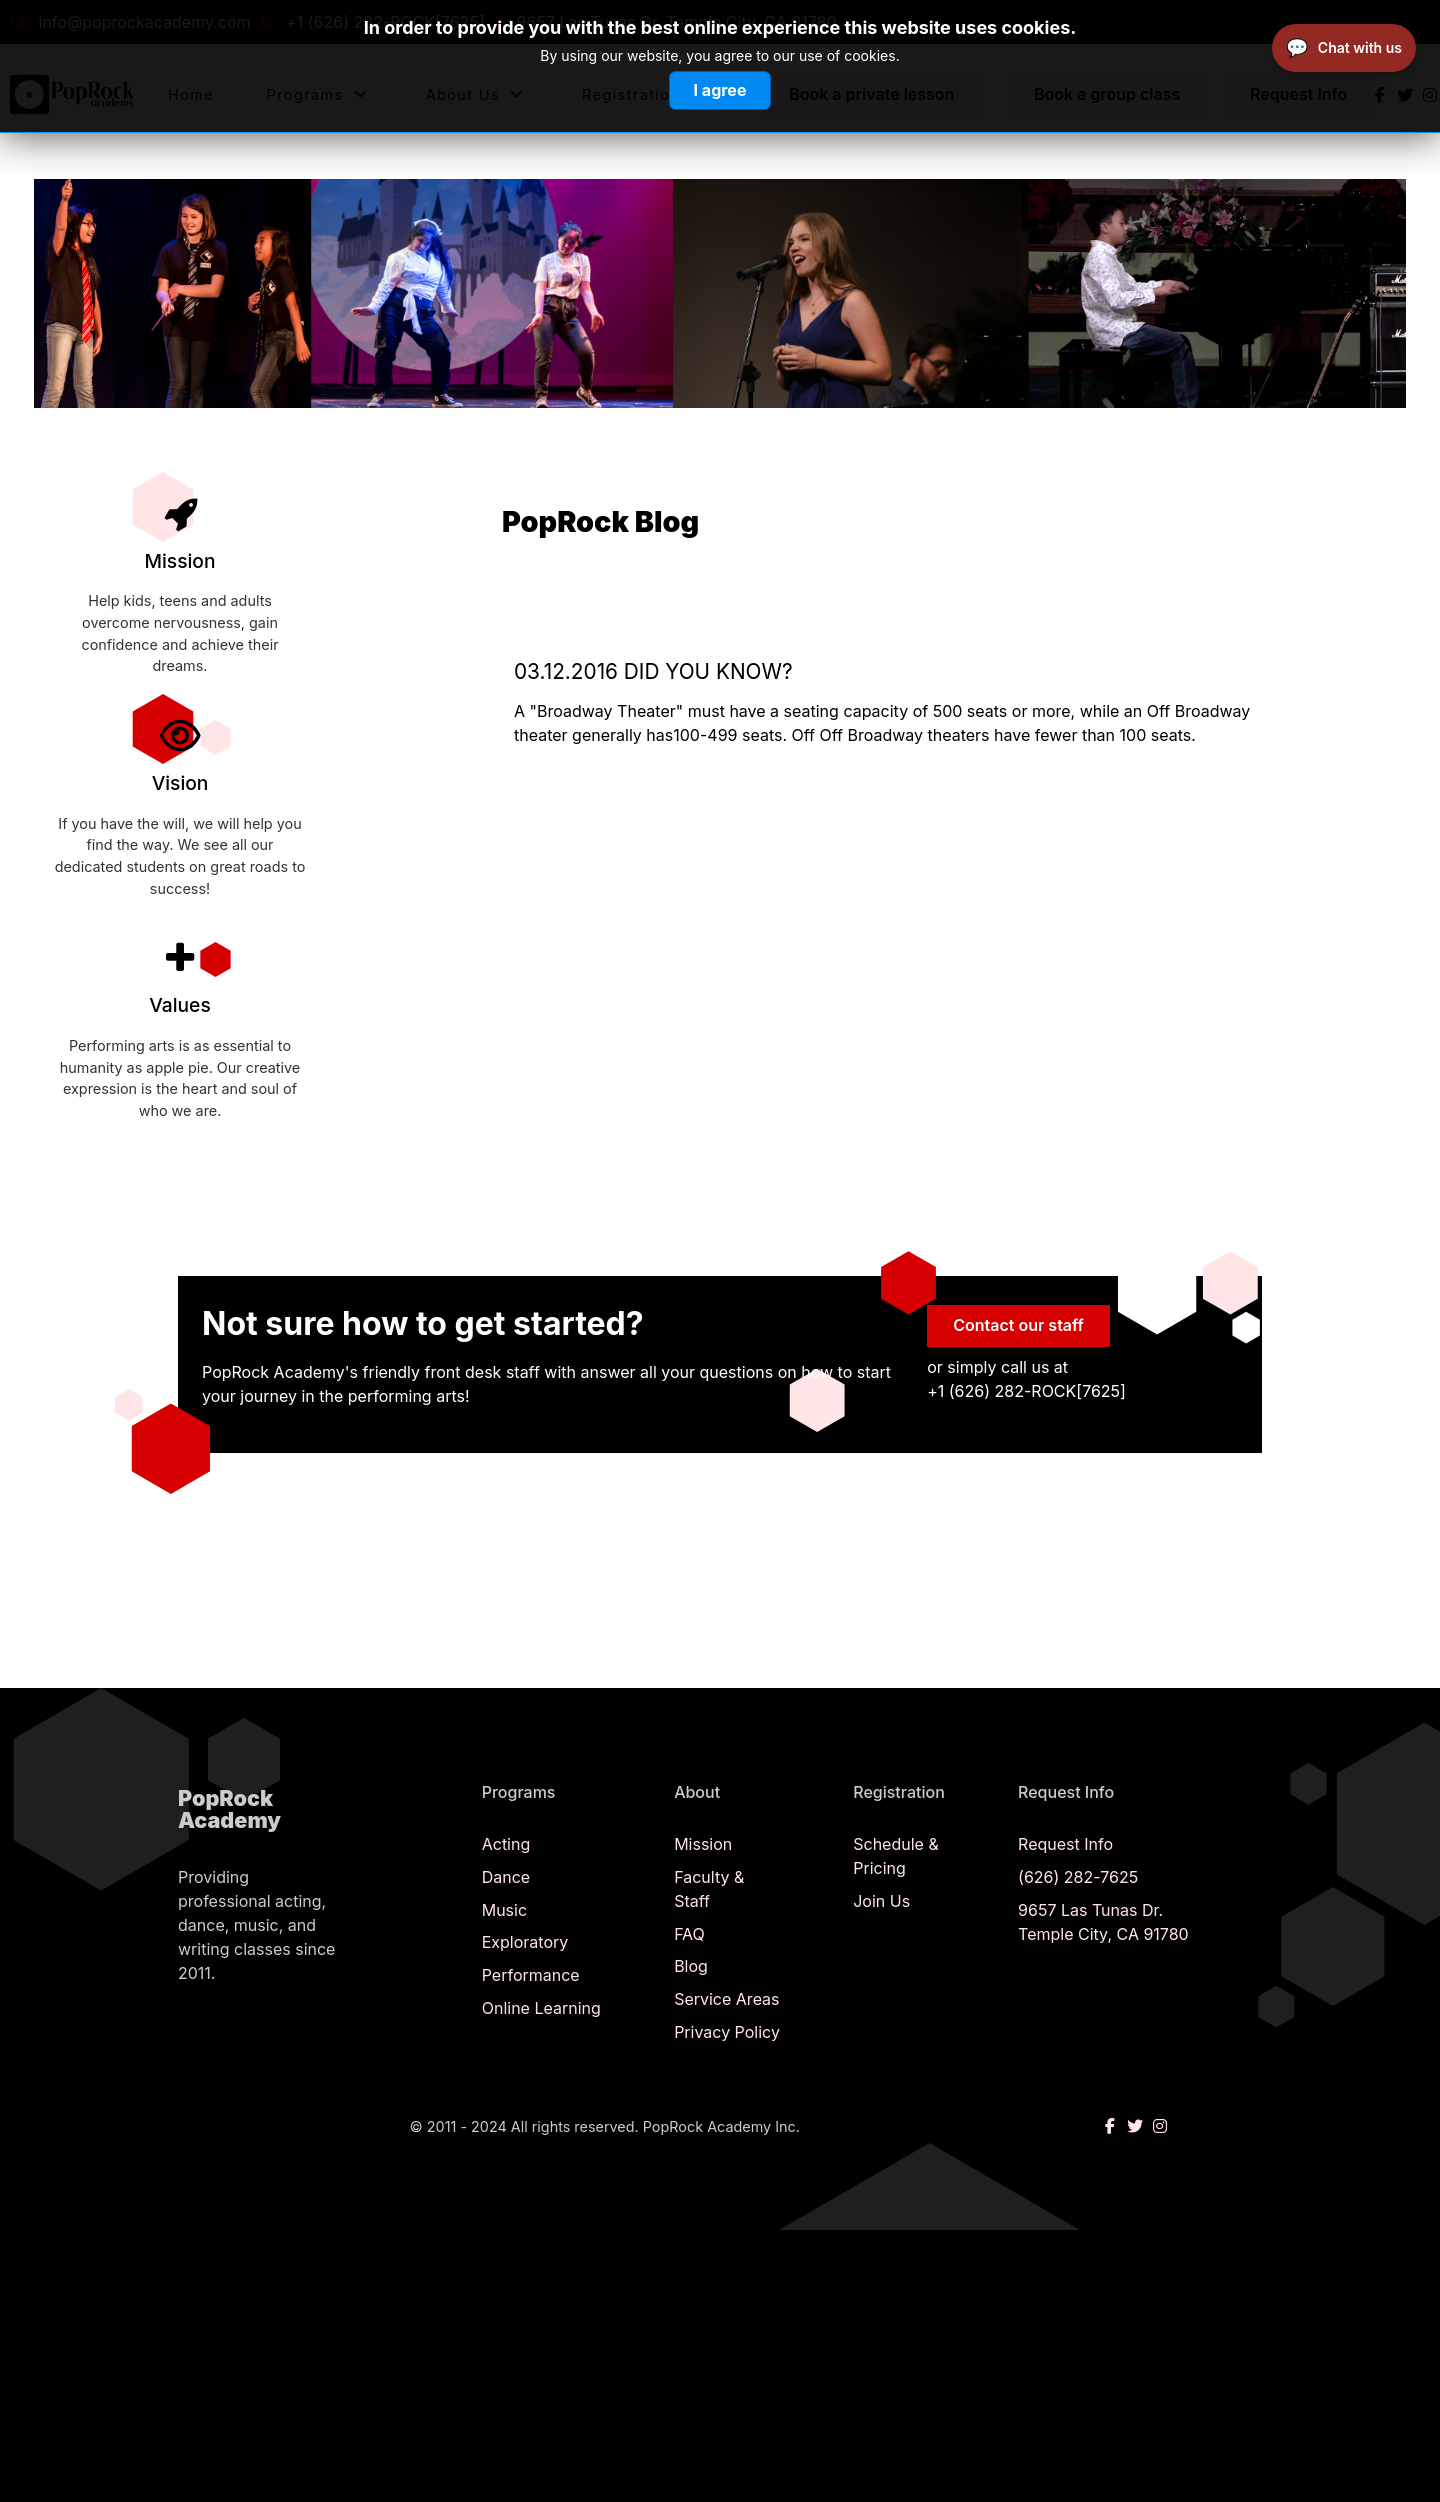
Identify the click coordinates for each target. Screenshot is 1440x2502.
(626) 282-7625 (1078, 1877)
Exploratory (525, 1942)
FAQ (689, 1934)
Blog (691, 1966)
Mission (703, 1844)
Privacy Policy (727, 2032)
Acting (506, 1844)
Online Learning (541, 2008)
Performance (531, 1975)
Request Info (1065, 1844)
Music (504, 1910)
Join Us (881, 1901)
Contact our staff (1018, 1325)
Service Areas (726, 1999)
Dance (506, 1877)
